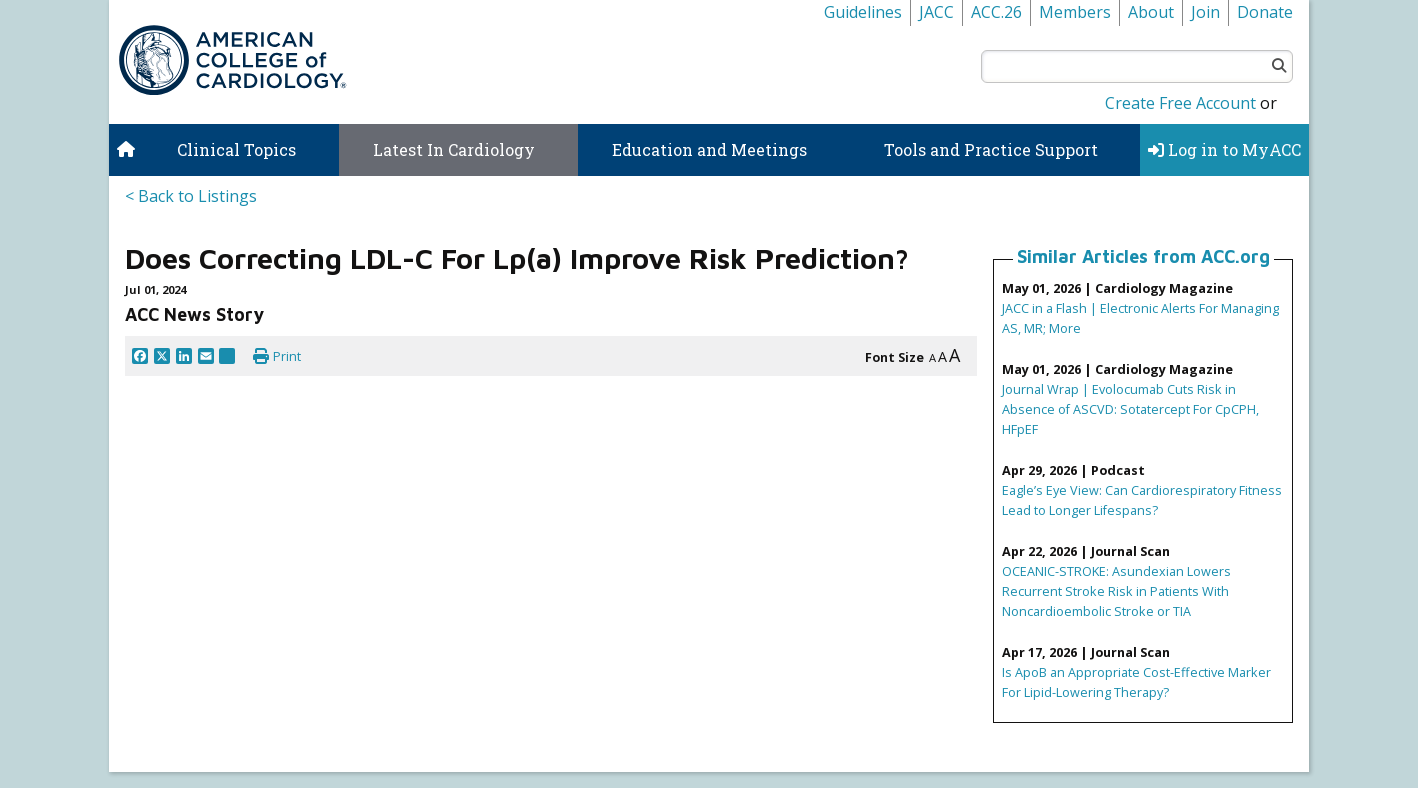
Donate (1265, 12)
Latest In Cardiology (454, 149)
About (1151, 12)
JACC (936, 12)
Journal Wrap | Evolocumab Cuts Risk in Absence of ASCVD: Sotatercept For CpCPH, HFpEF (1130, 409)
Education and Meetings (709, 149)
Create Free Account (1180, 103)
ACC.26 (996, 12)
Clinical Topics (236, 149)
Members (1075, 12)
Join (1205, 12)
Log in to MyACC (1224, 149)
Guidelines (863, 12)
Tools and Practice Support (991, 149)
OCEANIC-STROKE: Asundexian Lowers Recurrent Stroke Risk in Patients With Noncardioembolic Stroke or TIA (1116, 591)
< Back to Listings (191, 196)
